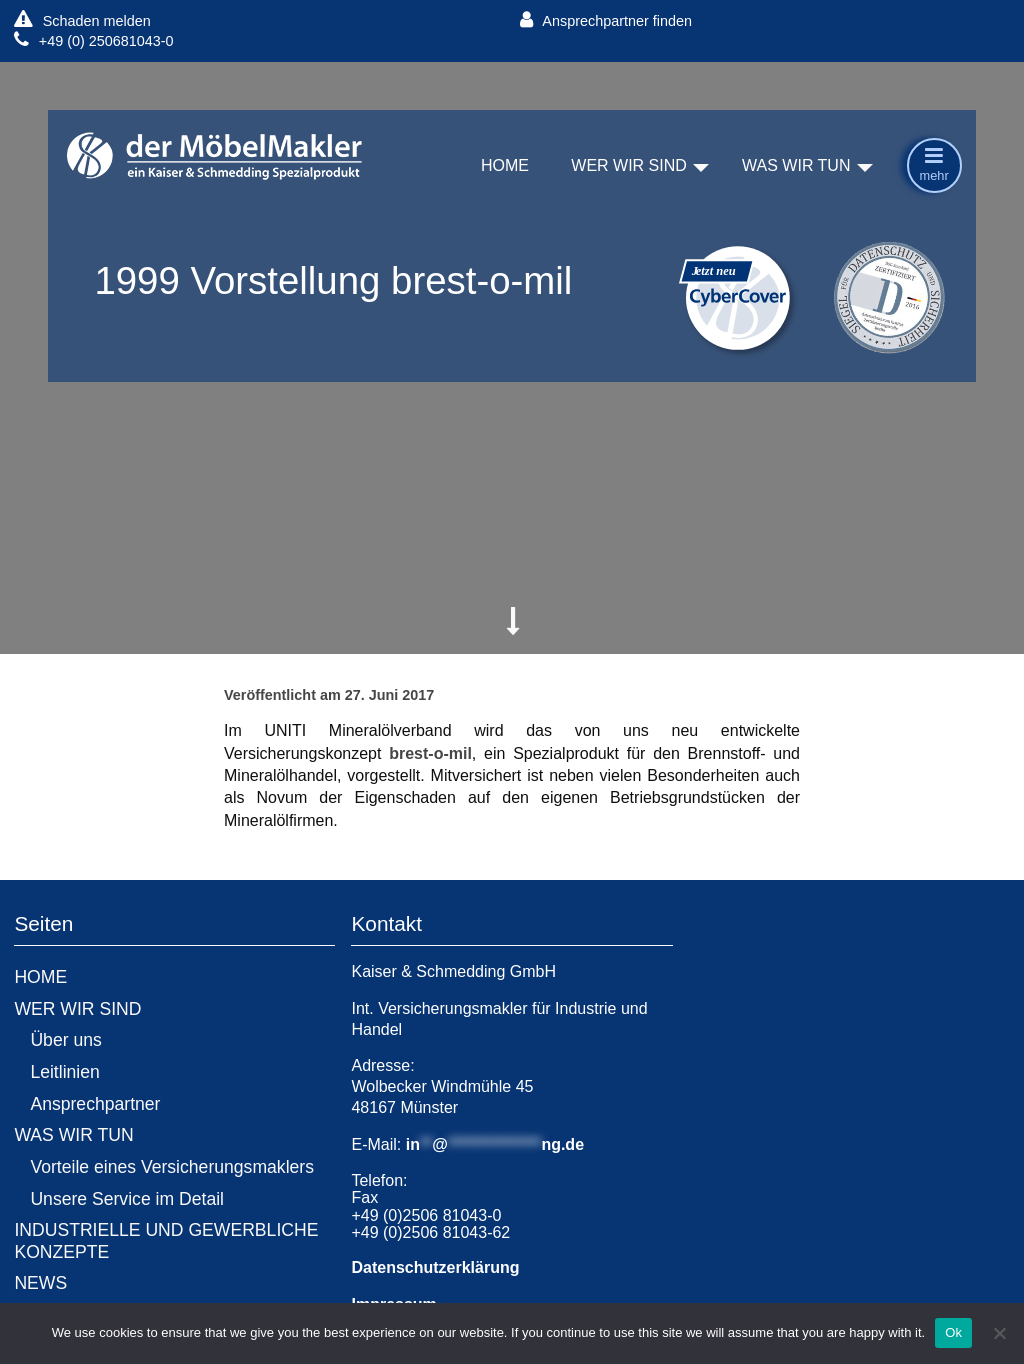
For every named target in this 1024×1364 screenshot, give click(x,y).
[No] (999, 1333)
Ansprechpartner (95, 1104)
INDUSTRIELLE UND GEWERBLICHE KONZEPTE (166, 1240)
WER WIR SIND (629, 166)
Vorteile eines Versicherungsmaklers (172, 1167)
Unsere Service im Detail (127, 1199)
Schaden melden (82, 20)
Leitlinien (64, 1072)
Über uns (65, 1040)
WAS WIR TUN (796, 166)
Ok (953, 1332)
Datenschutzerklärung (435, 1267)
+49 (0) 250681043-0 (93, 40)
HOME (505, 166)
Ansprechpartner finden (606, 20)
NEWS (40, 1283)
